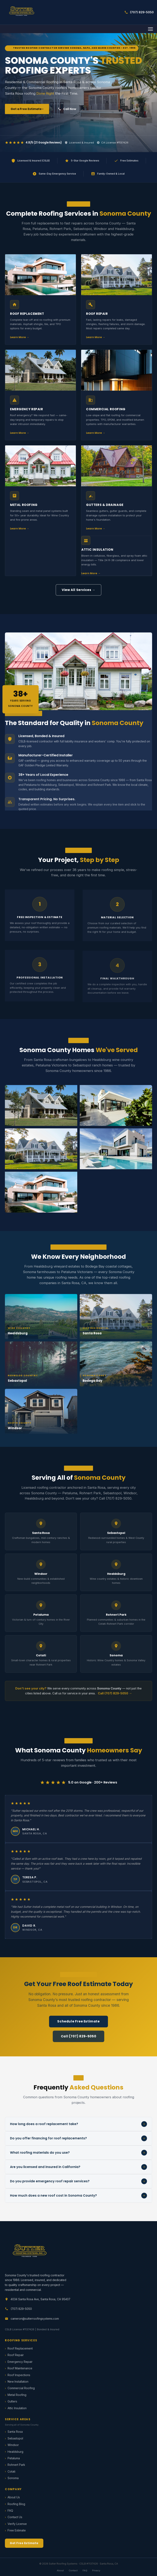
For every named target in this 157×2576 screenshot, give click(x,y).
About (60, 2570)
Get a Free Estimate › (27, 109)
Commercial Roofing (21, 2388)
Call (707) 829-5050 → (115, 1693)
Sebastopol (15, 2438)
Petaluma (14, 2458)
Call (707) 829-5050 (78, 2039)
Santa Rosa (15, 2431)
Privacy (96, 2570)
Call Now (67, 109)
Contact (73, 2570)
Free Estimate (17, 2530)
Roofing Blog (16, 2504)
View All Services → (78, 593)
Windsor (13, 2445)
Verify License (17, 2524)
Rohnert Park (16, 2464)
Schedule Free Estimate (78, 2024)
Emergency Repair (20, 2361)
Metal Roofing (17, 2395)
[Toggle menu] (150, 29)
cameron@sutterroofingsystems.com (35, 2318)
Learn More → (19, 337)
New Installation (18, 2381)
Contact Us (15, 2517)
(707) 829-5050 (21, 2308)
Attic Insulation (17, 2408)
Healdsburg (15, 2451)
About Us (14, 2497)
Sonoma (13, 2478)
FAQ (10, 2510)
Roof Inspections (19, 2375)
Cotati (11, 2471)
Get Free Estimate (24, 2543)
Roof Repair (16, 2355)
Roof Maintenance (20, 2368)
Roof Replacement (20, 2348)
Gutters (12, 2401)
